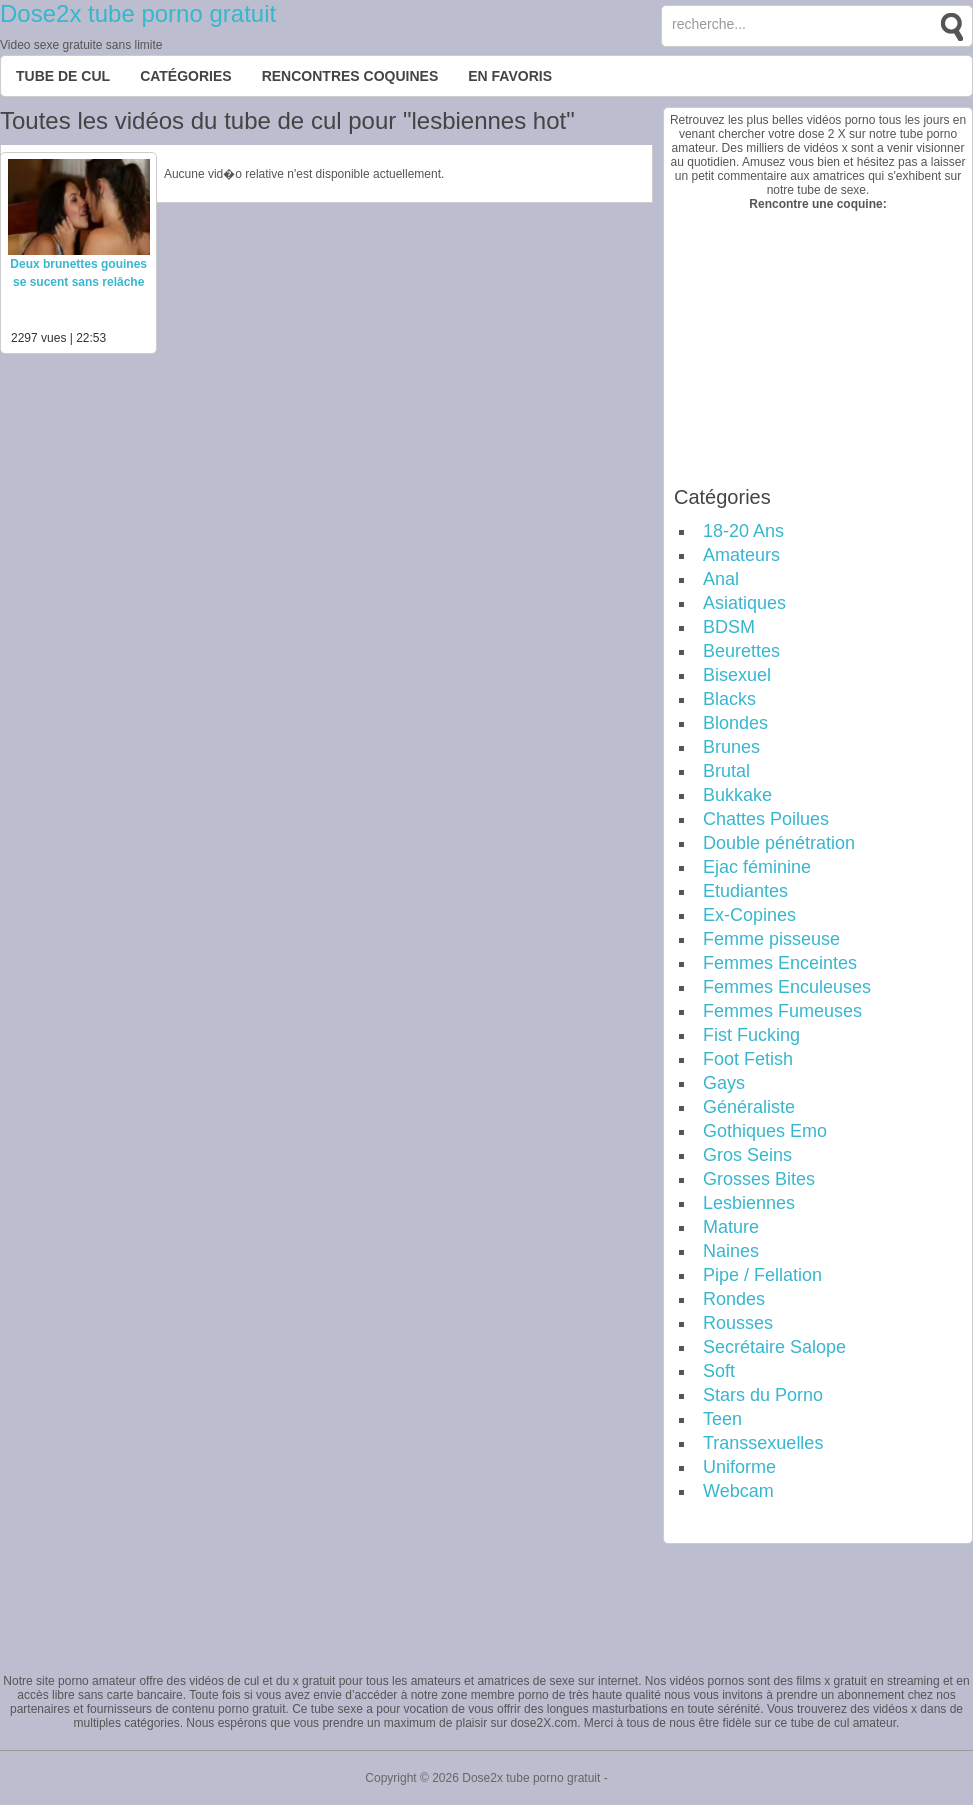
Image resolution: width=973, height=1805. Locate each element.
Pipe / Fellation (762, 1275)
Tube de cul (63, 76)
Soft (719, 1371)
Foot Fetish (748, 1059)
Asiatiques (744, 603)
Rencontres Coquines (350, 76)
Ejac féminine (757, 867)
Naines (731, 1251)
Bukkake (737, 795)
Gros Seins (747, 1155)
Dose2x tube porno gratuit (138, 13)
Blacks (729, 699)
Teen (722, 1419)
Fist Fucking (751, 1035)
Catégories (186, 76)
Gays (724, 1083)
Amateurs (741, 555)
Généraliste (749, 1107)
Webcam (738, 1491)
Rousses (738, 1323)
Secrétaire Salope (774, 1347)
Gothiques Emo (765, 1131)
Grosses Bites (759, 1179)
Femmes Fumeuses (782, 1011)
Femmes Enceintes (780, 963)
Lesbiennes (749, 1203)
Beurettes (741, 651)
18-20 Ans (743, 531)
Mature (731, 1227)
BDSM (729, 627)
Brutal (726, 771)
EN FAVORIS (510, 76)
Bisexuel (737, 675)
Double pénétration (779, 843)
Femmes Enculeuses (787, 987)
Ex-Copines (749, 915)
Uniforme (739, 1467)
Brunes (731, 747)
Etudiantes (745, 891)
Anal (721, 579)
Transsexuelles (763, 1443)
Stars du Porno (763, 1395)
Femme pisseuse (771, 939)
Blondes (735, 723)
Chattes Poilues (766, 819)
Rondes (734, 1299)
